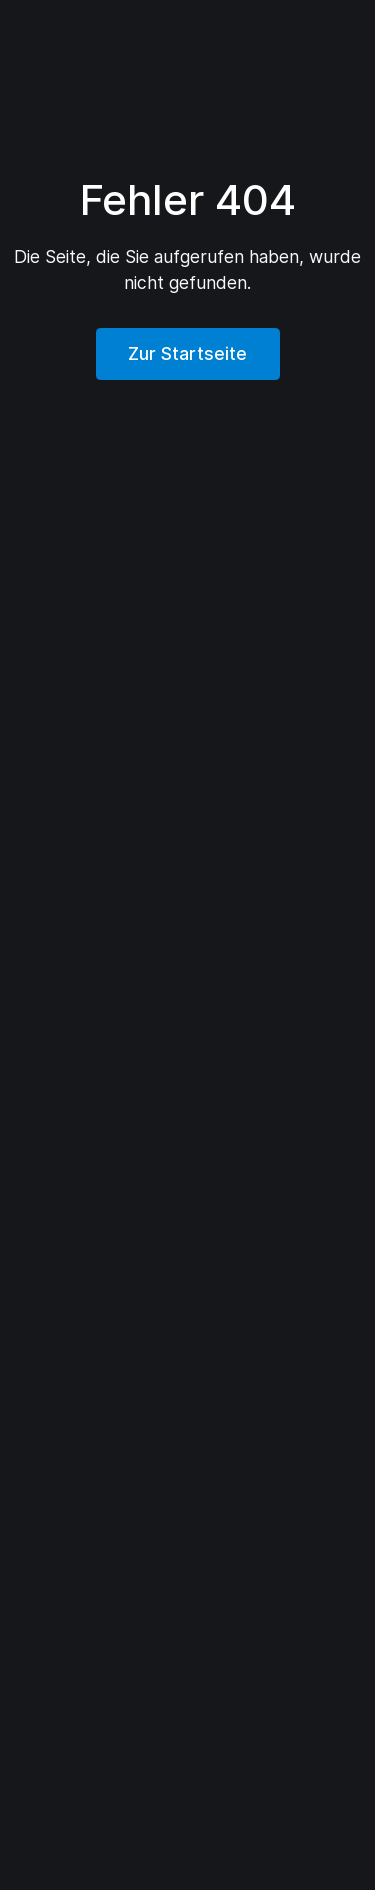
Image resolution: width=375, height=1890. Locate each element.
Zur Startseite (187, 353)
